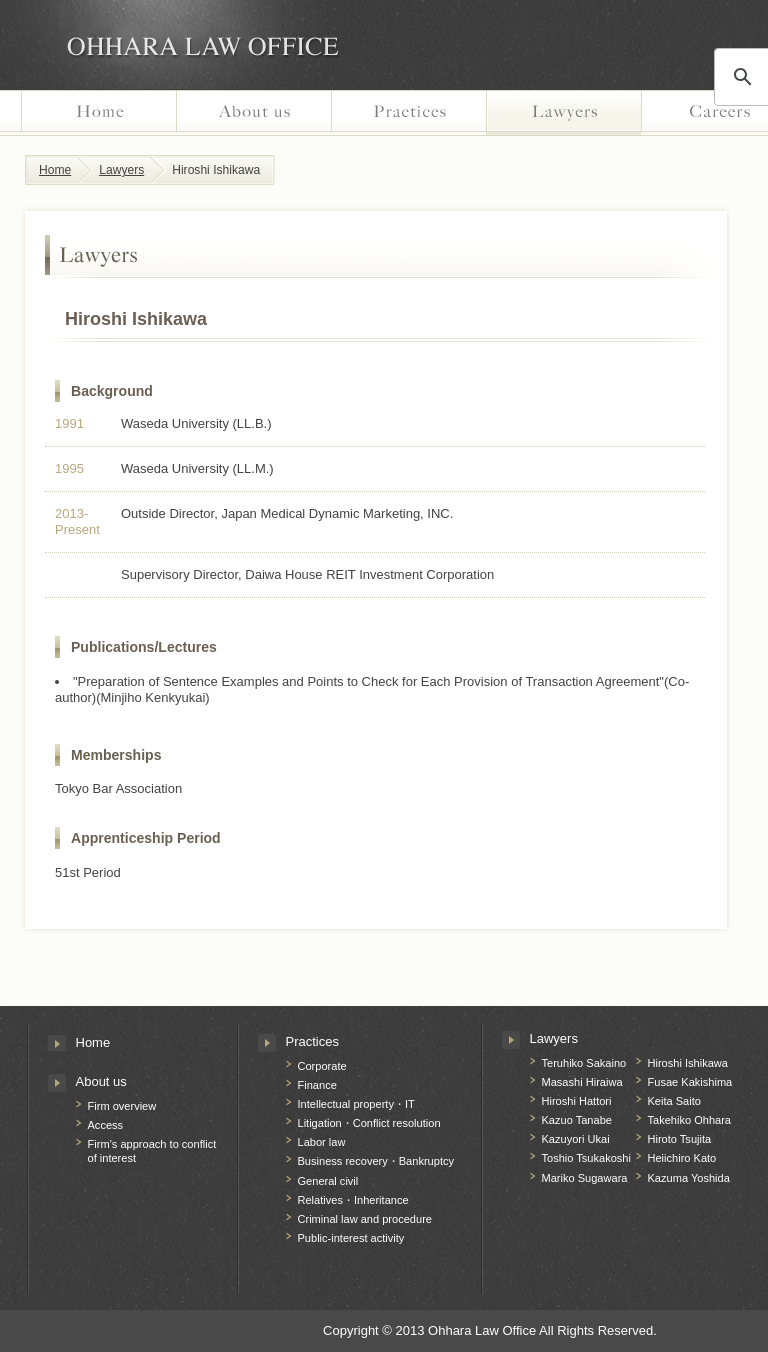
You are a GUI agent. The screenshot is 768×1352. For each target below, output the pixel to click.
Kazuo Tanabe (577, 1120)
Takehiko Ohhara (690, 1120)
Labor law (322, 1142)
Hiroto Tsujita (680, 1139)
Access (106, 1125)
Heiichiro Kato (682, 1158)
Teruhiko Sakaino (584, 1063)
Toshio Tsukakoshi (586, 1158)
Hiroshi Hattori (577, 1101)
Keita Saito (674, 1101)
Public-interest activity (351, 1238)
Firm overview (122, 1106)
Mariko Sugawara (585, 1178)
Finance (317, 1085)
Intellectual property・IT (356, 1104)
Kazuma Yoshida (689, 1178)
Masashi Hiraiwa (582, 1082)
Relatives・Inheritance (353, 1200)
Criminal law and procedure (365, 1219)
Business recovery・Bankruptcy (376, 1161)
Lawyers (563, 113)
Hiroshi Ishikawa (688, 1063)
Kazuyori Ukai (576, 1139)
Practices (408, 113)
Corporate (322, 1066)
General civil (328, 1181)
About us (253, 113)
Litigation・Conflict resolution (369, 1123)
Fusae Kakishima (690, 1082)
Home (98, 113)
